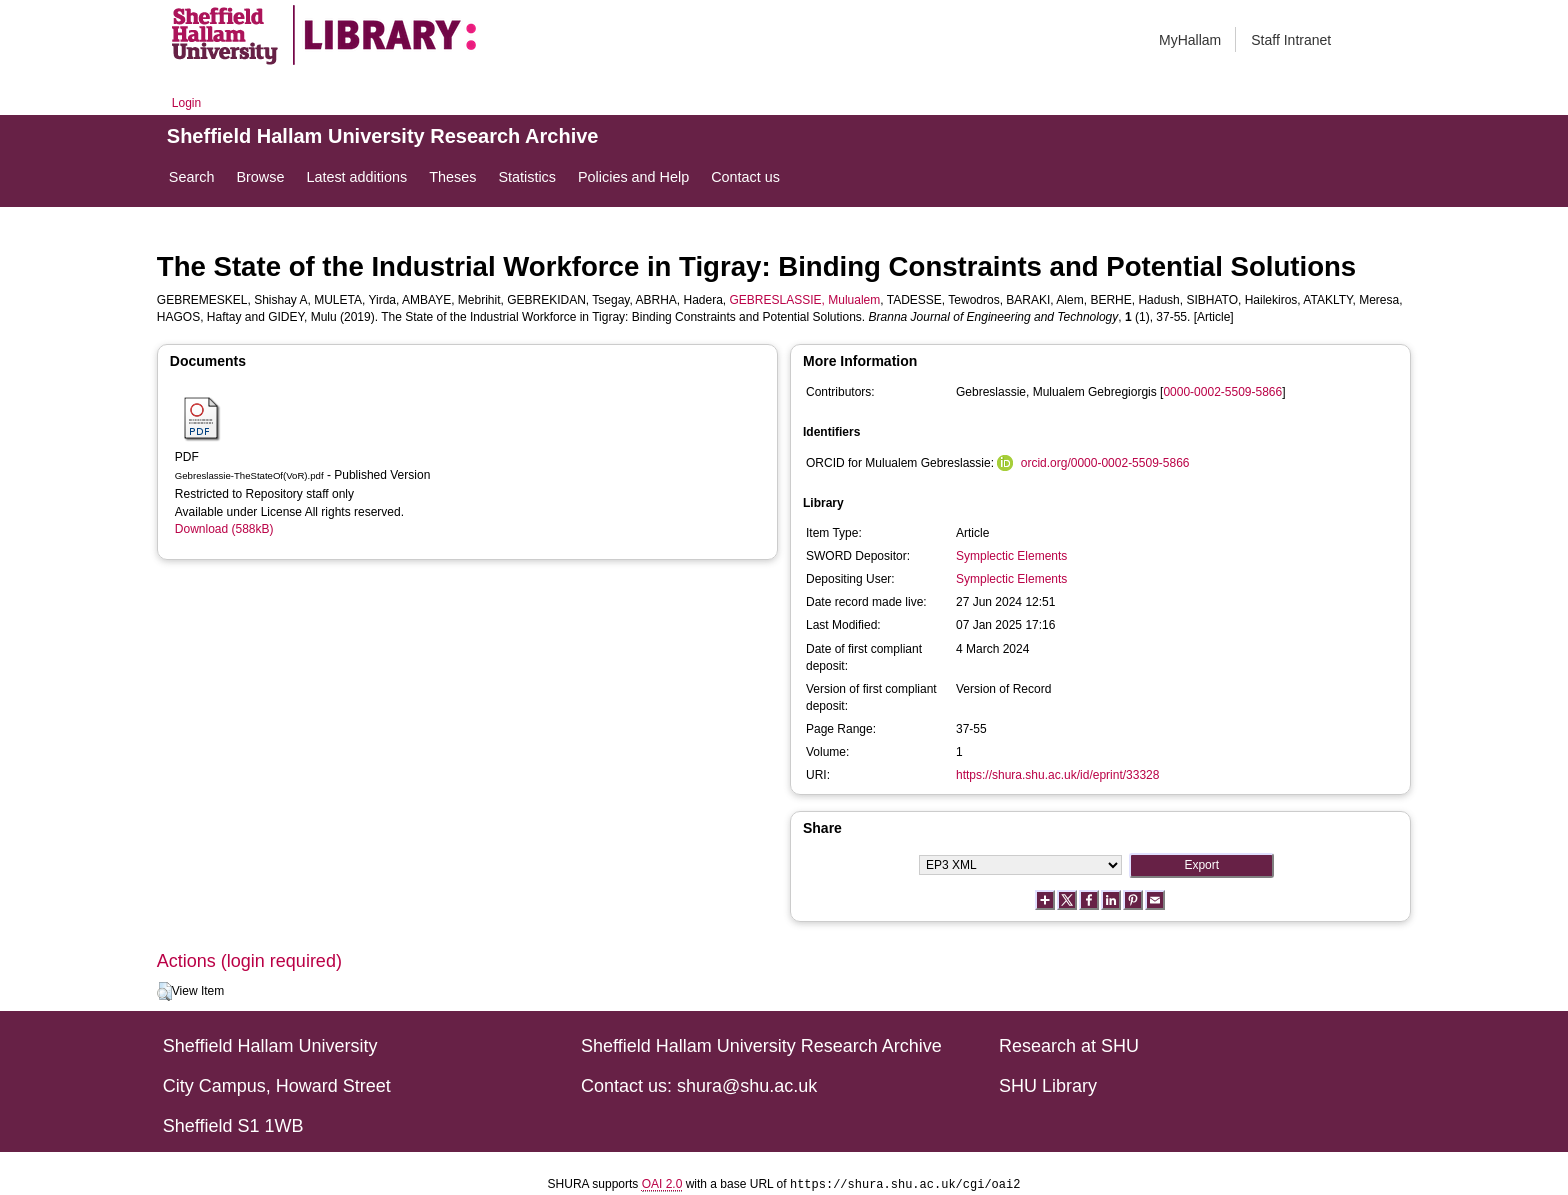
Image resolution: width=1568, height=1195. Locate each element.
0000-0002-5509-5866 (1222, 392)
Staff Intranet (1291, 40)
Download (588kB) (224, 529)
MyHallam (1190, 40)
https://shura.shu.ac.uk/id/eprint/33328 (1057, 775)
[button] (164, 992)
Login (186, 103)
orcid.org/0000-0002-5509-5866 (1105, 463)
